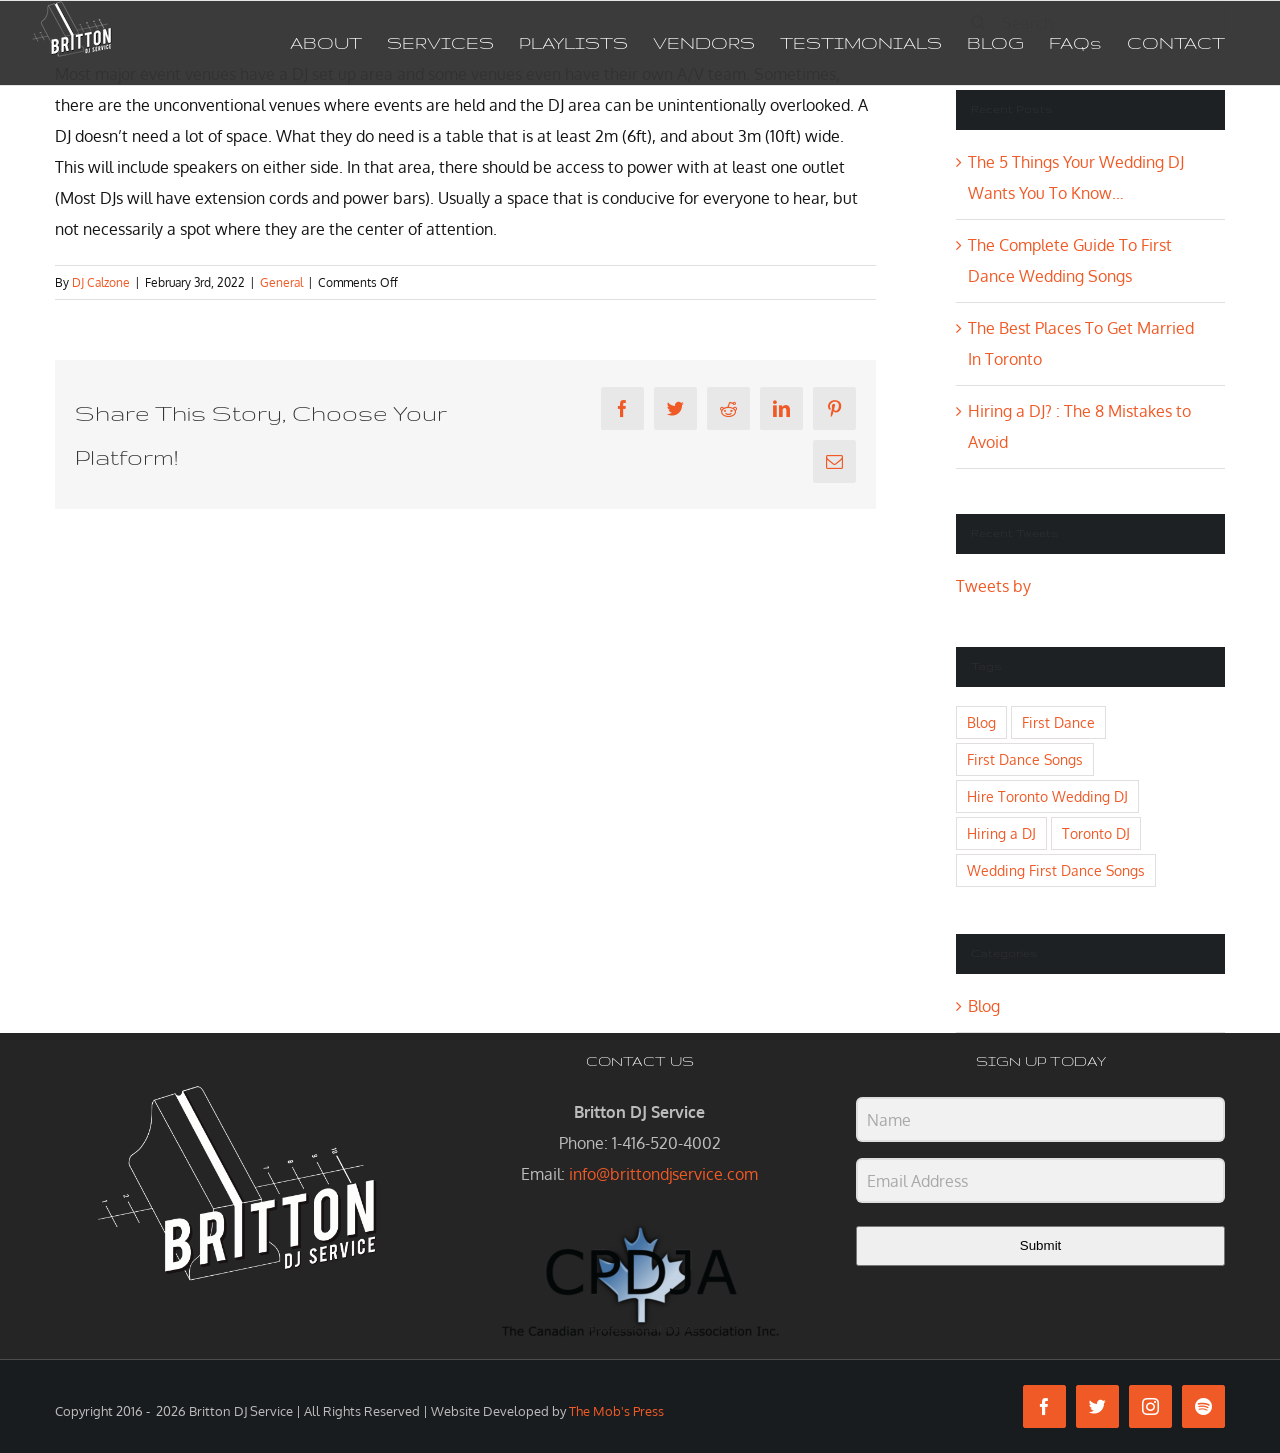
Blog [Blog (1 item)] (981, 722)
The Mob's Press (616, 1411)
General (281, 282)
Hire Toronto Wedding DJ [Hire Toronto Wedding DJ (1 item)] (1047, 796)
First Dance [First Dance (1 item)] (1058, 722)
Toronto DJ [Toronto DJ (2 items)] (1096, 833)
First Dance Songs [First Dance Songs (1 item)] (1025, 759)
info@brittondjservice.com (663, 1174)
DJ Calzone (101, 282)
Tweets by (993, 586)
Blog (984, 1006)
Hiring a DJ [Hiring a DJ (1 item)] (1001, 833)
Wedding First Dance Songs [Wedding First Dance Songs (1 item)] (1056, 870)
